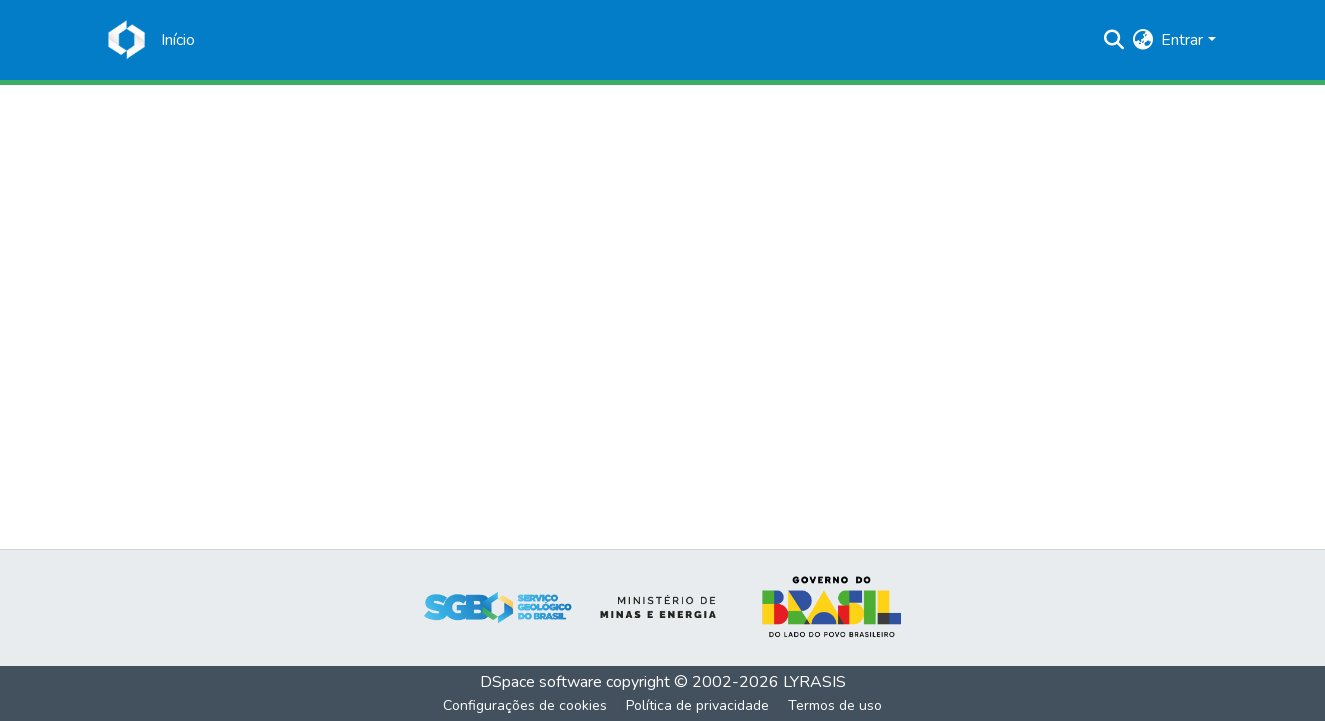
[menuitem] (1142, 40)
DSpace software (541, 682)
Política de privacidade (697, 705)
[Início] (178, 40)
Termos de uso (835, 705)
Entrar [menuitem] (1182, 40)
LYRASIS (814, 682)
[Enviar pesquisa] (1113, 40)
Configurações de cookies (525, 705)
